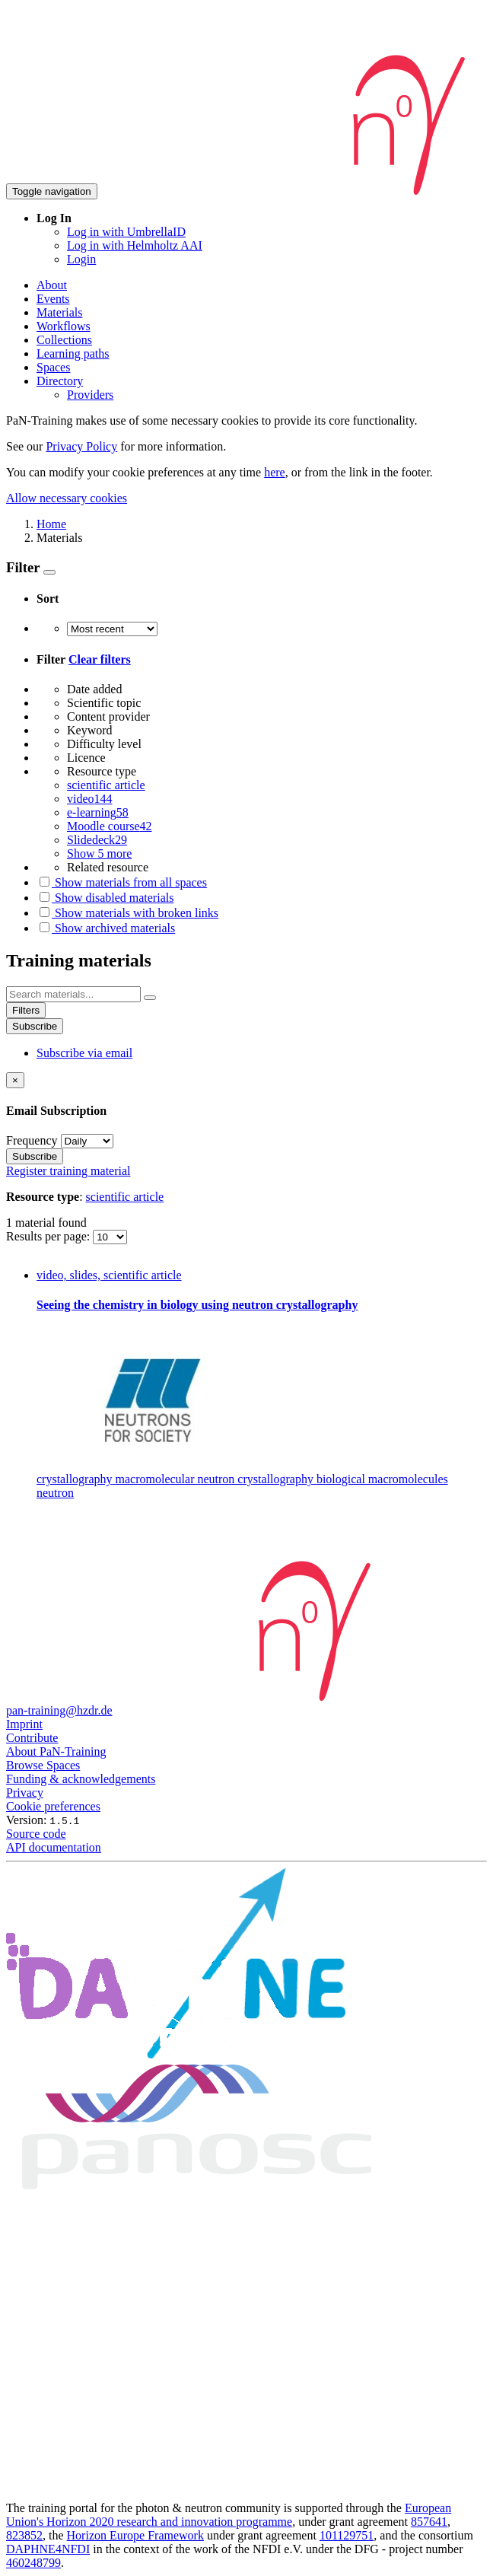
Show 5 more (99, 853)
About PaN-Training (56, 1751)
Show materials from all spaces (122, 882)
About (52, 285)
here (274, 472)
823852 (24, 2535)
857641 (429, 2521)
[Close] (15, 1080)
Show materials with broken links (127, 912)
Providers (90, 394)
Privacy (24, 1792)
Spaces (53, 367)
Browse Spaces (43, 1765)
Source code (36, 1833)
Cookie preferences (53, 1806)
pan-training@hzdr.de (59, 1710)
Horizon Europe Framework (135, 2535)
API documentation (53, 1847)
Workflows (64, 326)
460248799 (33, 2562)
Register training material (68, 1170)
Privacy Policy (81, 446)
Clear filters (99, 659)
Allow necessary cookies (66, 498)
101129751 (347, 2535)
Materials (59, 312)
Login (81, 259)
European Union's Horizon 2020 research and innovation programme (228, 2514)
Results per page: (49, 1236)
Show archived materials (106, 928)
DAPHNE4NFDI (48, 2549)
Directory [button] (60, 380)
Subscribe (34, 1026)
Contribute (32, 1737)
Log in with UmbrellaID (126, 231)
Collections (64, 339)
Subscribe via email (84, 1052)
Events (53, 298)
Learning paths (73, 353)
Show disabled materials (105, 897)
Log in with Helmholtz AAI (134, 245)
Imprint (24, 1724)
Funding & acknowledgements (80, 1778)
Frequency (32, 1140)
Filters (26, 1010)
